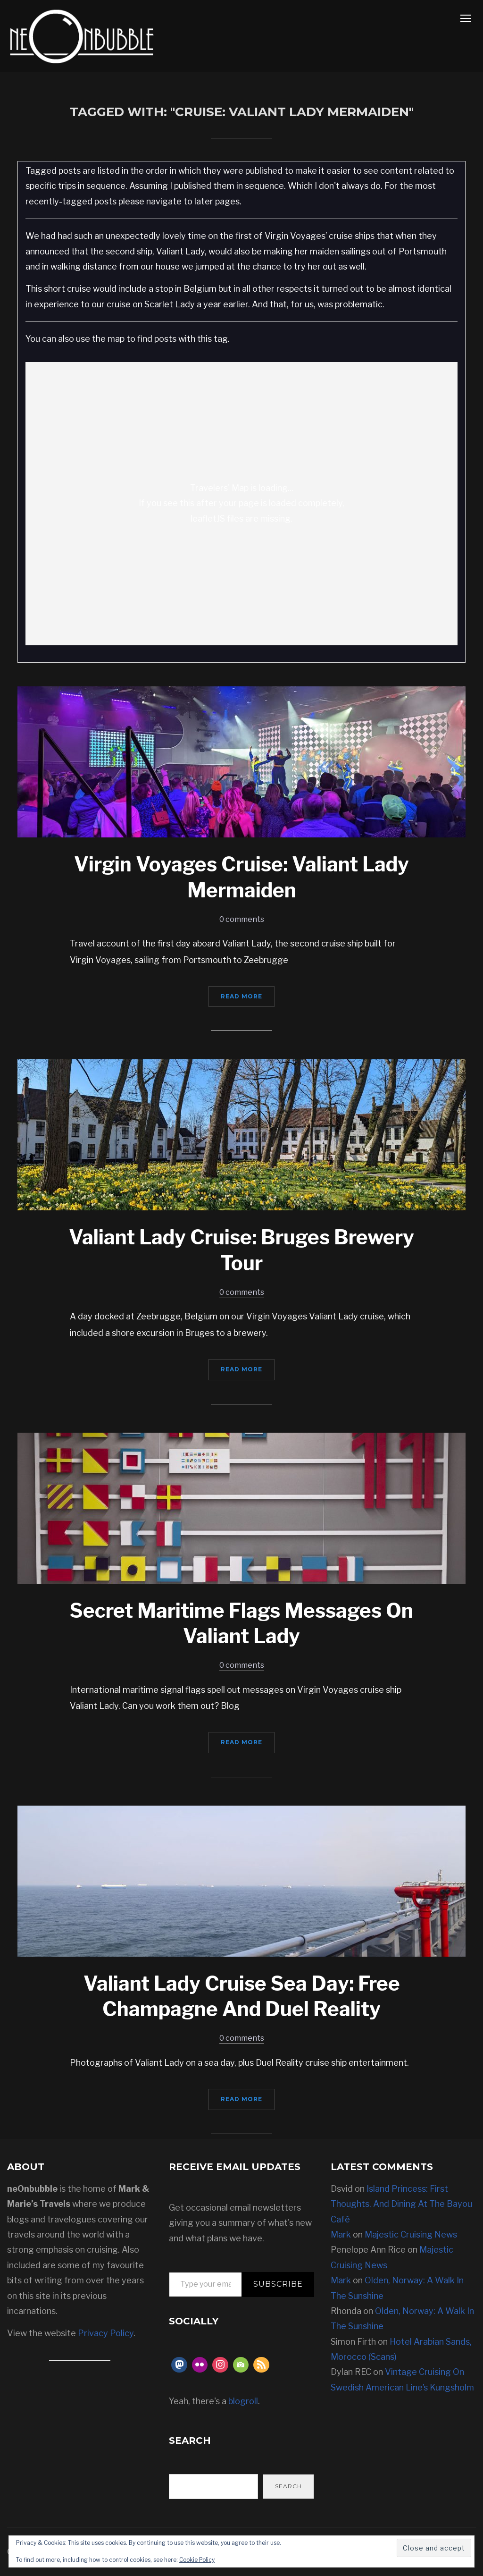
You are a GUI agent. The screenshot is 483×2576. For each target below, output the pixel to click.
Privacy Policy (105, 2333)
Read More (241, 996)
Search (288, 2486)
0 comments (241, 919)
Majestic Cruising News (411, 2234)
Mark (341, 2234)
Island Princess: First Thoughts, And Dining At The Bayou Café (401, 2204)
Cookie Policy (197, 2559)
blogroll (243, 2401)
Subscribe (278, 2284)
